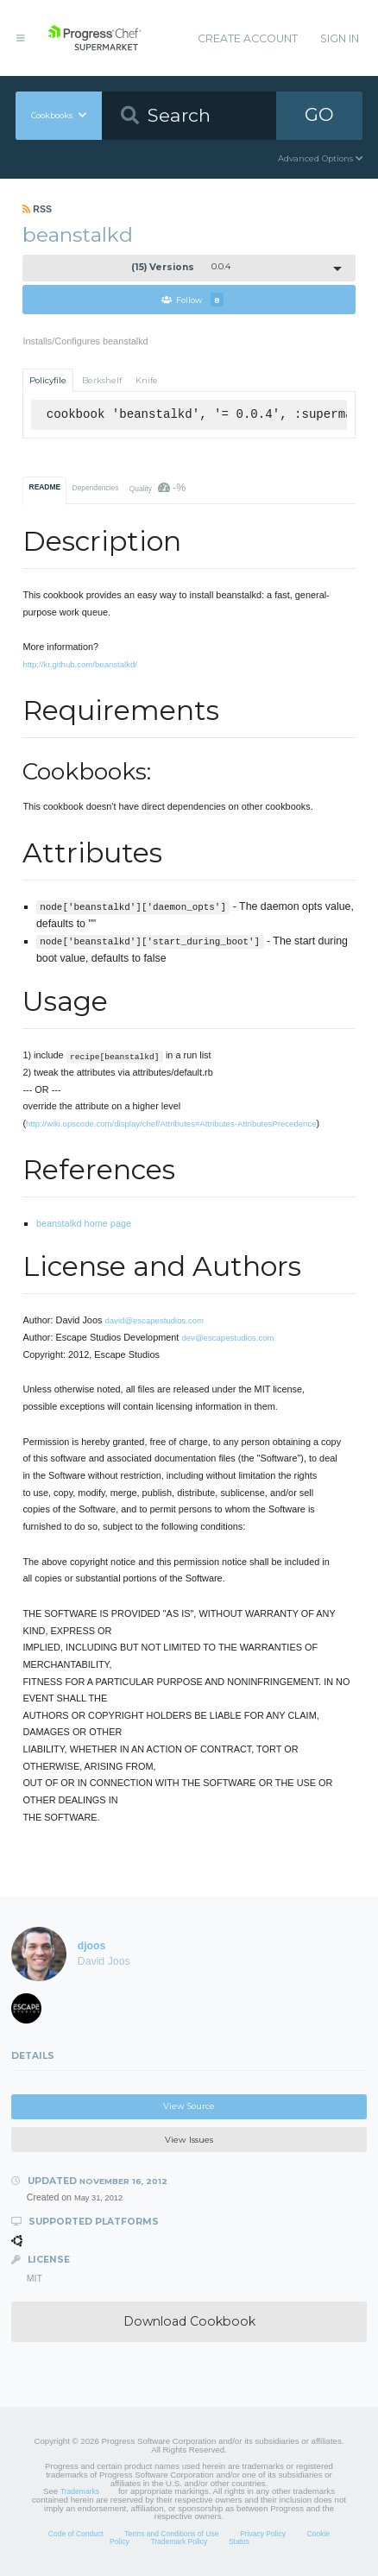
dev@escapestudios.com (227, 1337)
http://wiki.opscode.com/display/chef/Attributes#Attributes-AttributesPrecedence (171, 1123)
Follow (192, 299)
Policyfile (47, 380)
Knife (146, 380)
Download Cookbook (189, 2321)
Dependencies (95, 487)
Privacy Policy (263, 2533)
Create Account (248, 38)
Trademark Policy (178, 2541)
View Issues (189, 2139)
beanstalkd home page (83, 1223)
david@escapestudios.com (154, 1320)
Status (239, 2541)
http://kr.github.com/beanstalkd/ (79, 664)
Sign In (339, 38)
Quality (157, 488)
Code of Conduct (76, 2533)
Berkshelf (102, 380)
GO (319, 114)
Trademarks (79, 2491)
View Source (189, 2106)
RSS (37, 209)
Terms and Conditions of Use (171, 2533)
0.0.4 (181, 267)
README (45, 487)
